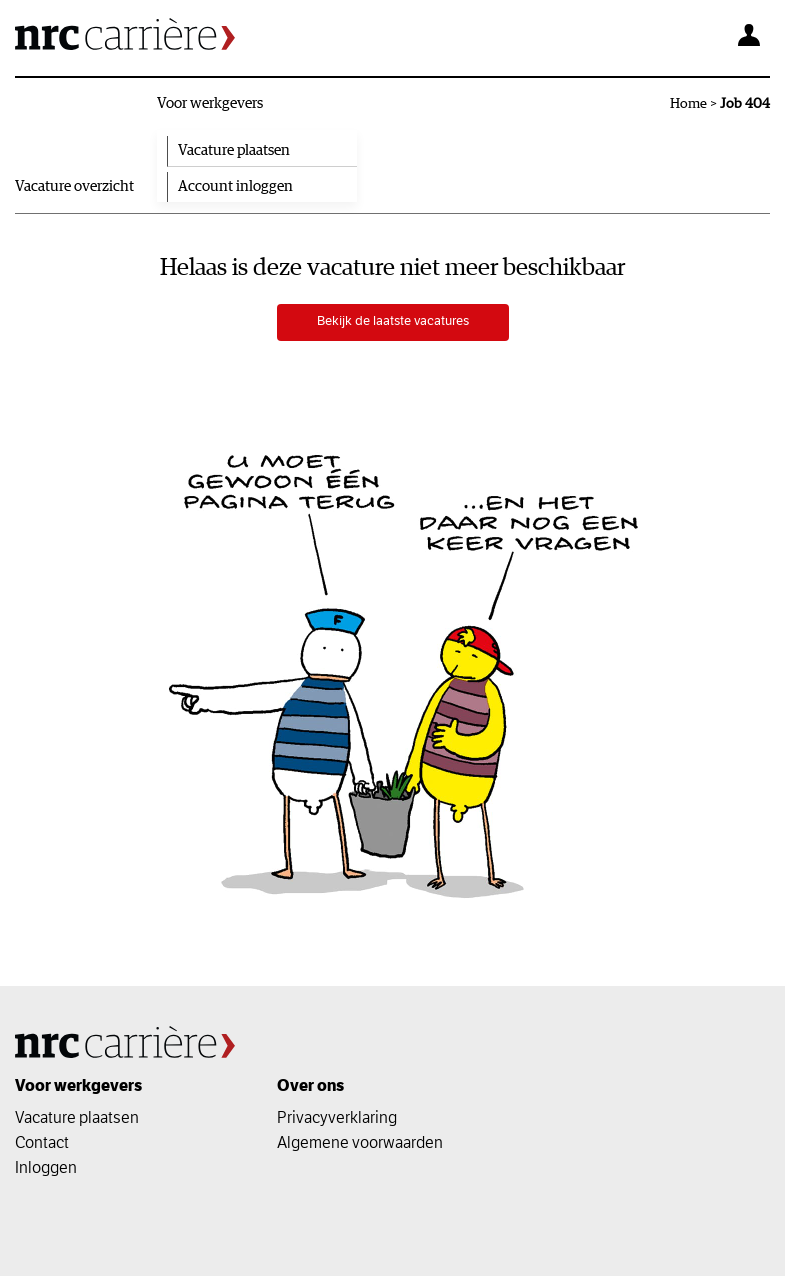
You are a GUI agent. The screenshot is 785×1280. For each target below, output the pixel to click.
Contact (42, 1146)
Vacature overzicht (74, 186)
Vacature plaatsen (234, 150)
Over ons (310, 1089)
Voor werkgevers (210, 103)
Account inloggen (235, 186)
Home (688, 104)
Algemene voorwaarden (360, 1146)
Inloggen (46, 1171)
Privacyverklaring (337, 1121)
